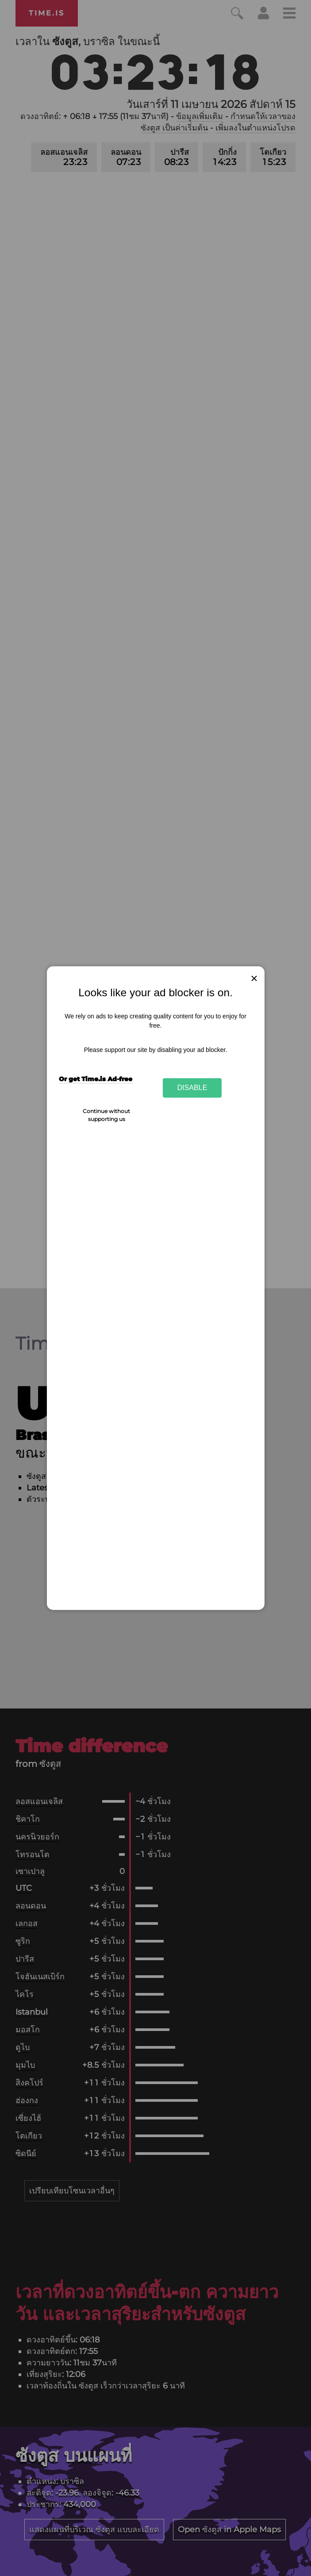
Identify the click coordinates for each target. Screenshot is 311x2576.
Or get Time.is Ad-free (95, 1079)
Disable (192, 1088)
